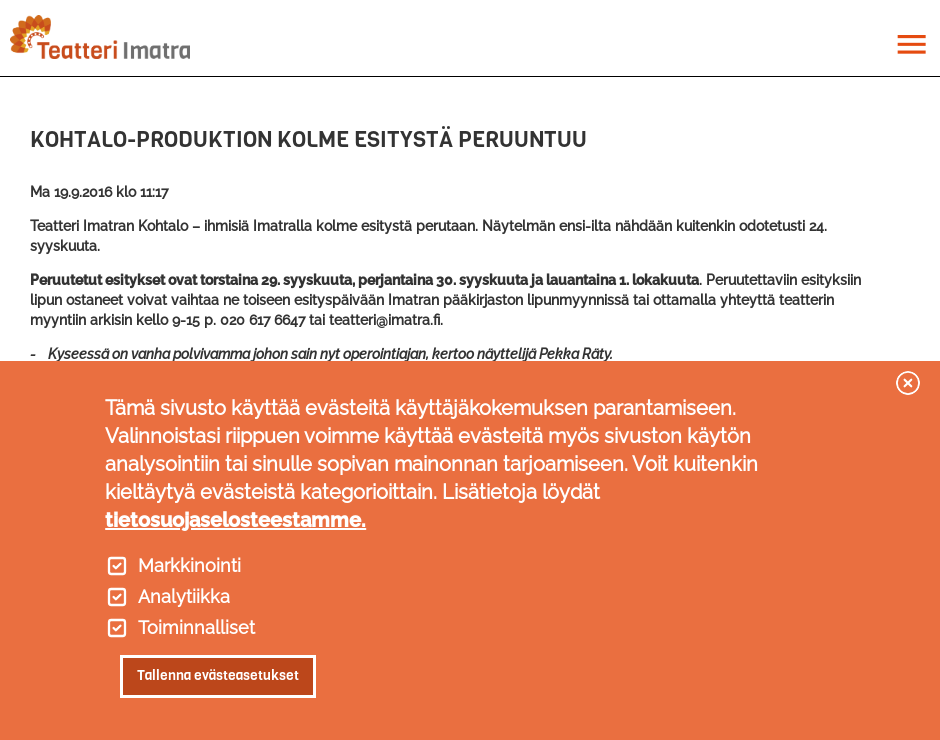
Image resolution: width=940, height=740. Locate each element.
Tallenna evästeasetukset (218, 675)
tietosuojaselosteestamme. (235, 520)
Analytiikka (184, 597)
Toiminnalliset (196, 628)
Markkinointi (189, 566)
